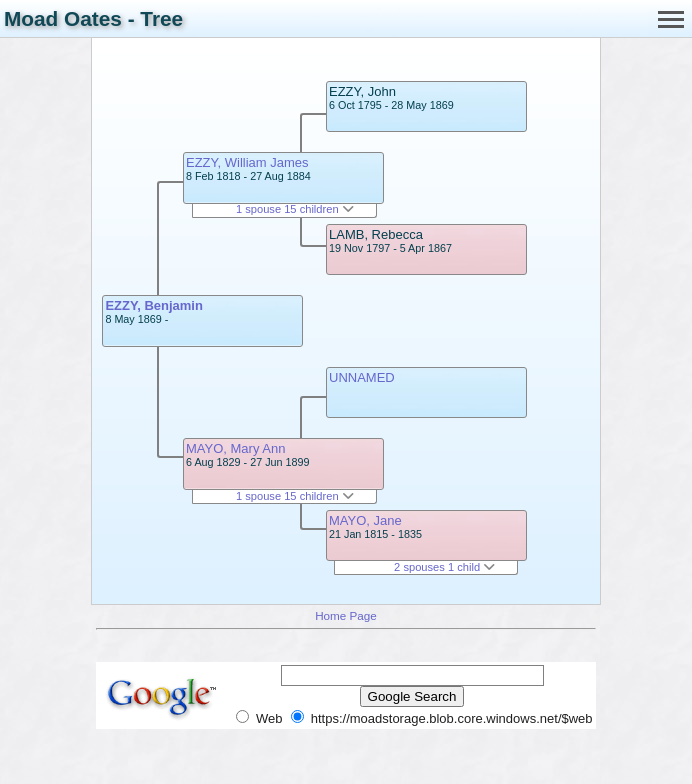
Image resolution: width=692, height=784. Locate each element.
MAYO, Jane (365, 520)
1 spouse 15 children (295, 209)
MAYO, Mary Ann (235, 448)
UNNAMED (362, 377)
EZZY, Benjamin (154, 305)
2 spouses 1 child (444, 567)
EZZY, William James (247, 162)
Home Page (346, 615)
